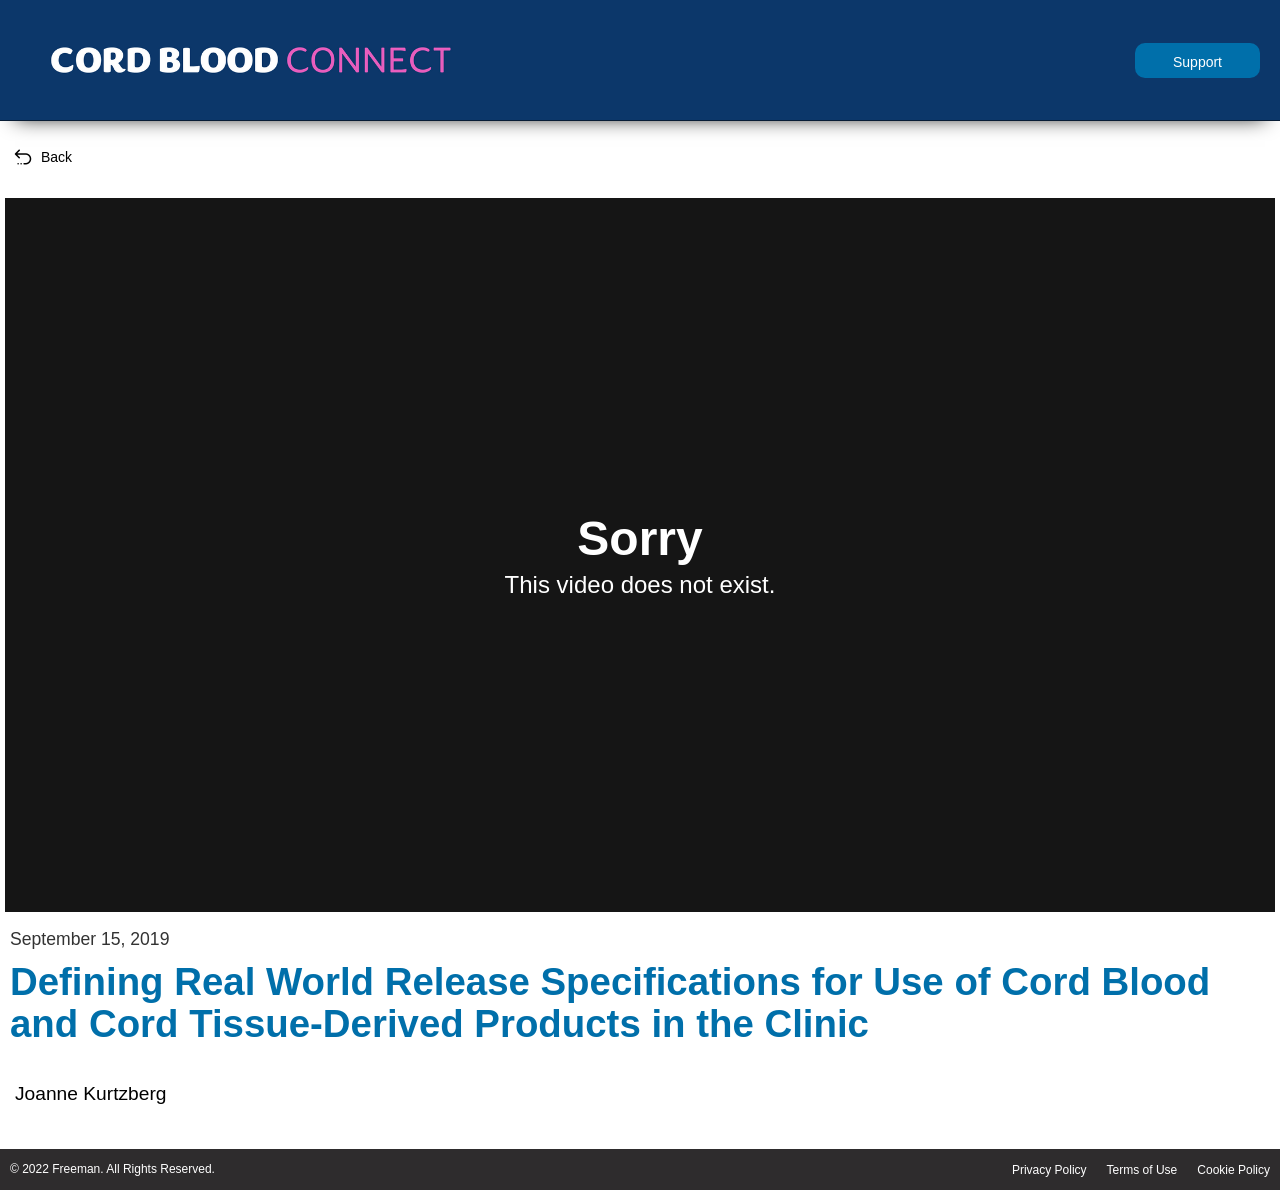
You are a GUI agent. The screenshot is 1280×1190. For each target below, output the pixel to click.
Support (1197, 62)
